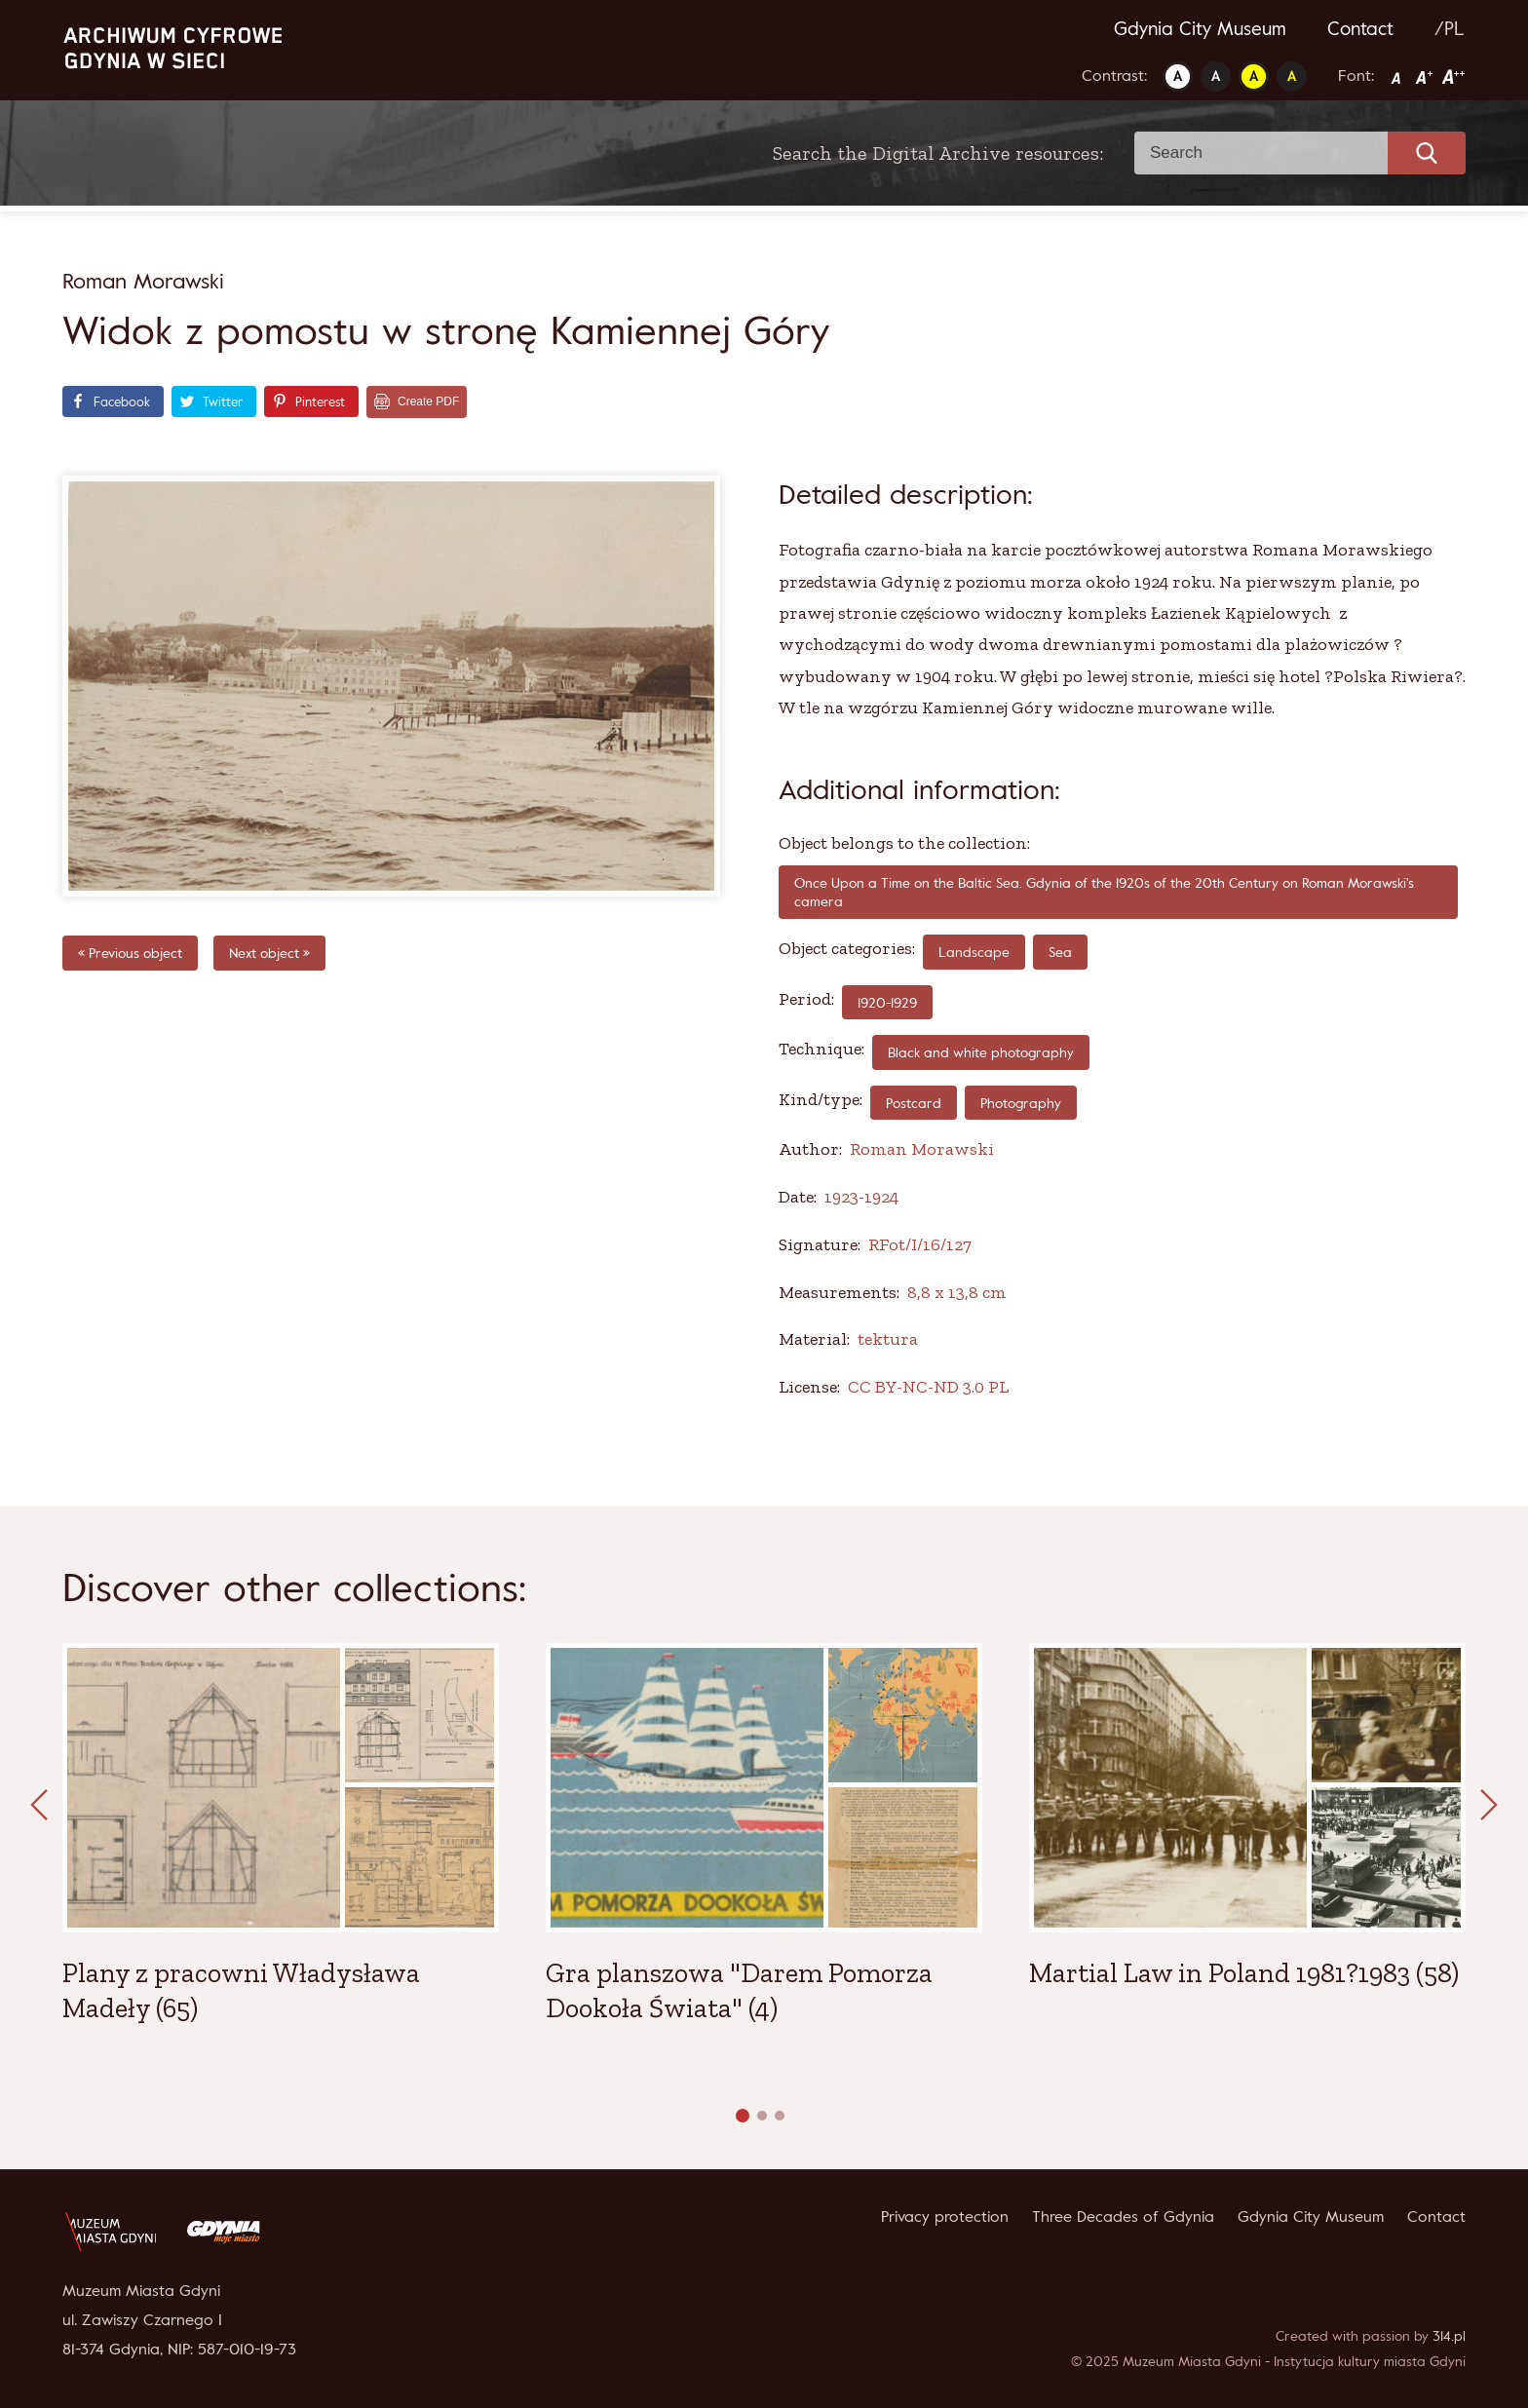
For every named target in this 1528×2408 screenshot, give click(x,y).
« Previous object (130, 952)
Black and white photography (981, 1052)
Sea (1060, 951)
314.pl (1449, 2335)
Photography (1020, 1102)
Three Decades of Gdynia (1123, 2216)
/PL (1449, 28)
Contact (1360, 28)
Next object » (269, 952)
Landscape (974, 951)
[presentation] (39, 1805)
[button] (742, 2115)
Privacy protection (945, 2216)
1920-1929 (887, 1002)
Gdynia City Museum (1200, 28)
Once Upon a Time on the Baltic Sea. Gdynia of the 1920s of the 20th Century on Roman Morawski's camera (1104, 892)
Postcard (913, 1102)
